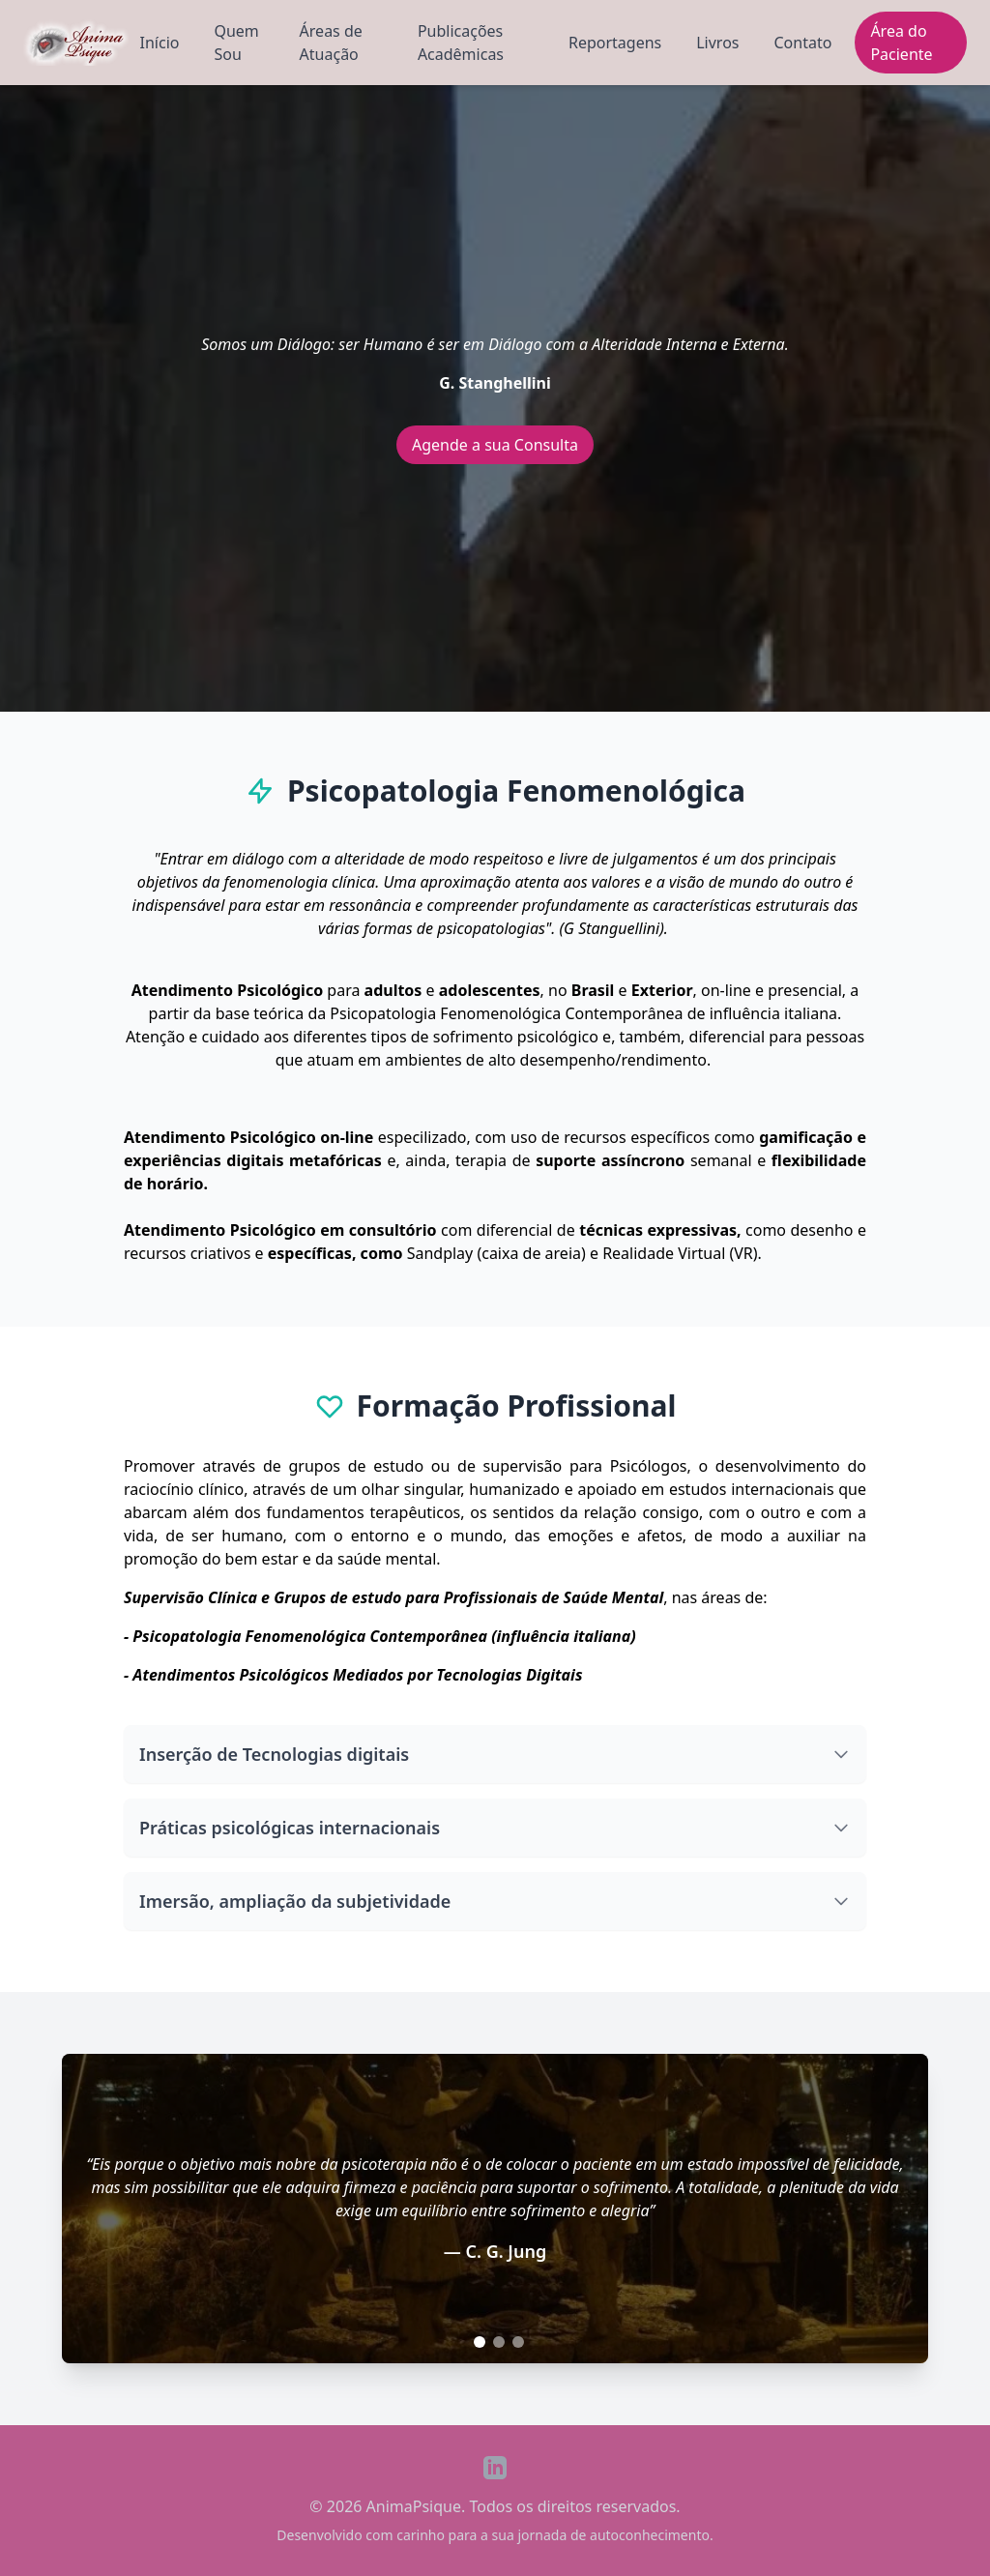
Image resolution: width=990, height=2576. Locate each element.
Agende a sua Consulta (495, 444)
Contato (803, 42)
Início (160, 42)
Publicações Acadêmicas (461, 42)
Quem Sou (236, 42)
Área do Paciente (901, 42)
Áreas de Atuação (331, 42)
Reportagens (614, 42)
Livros (717, 42)
